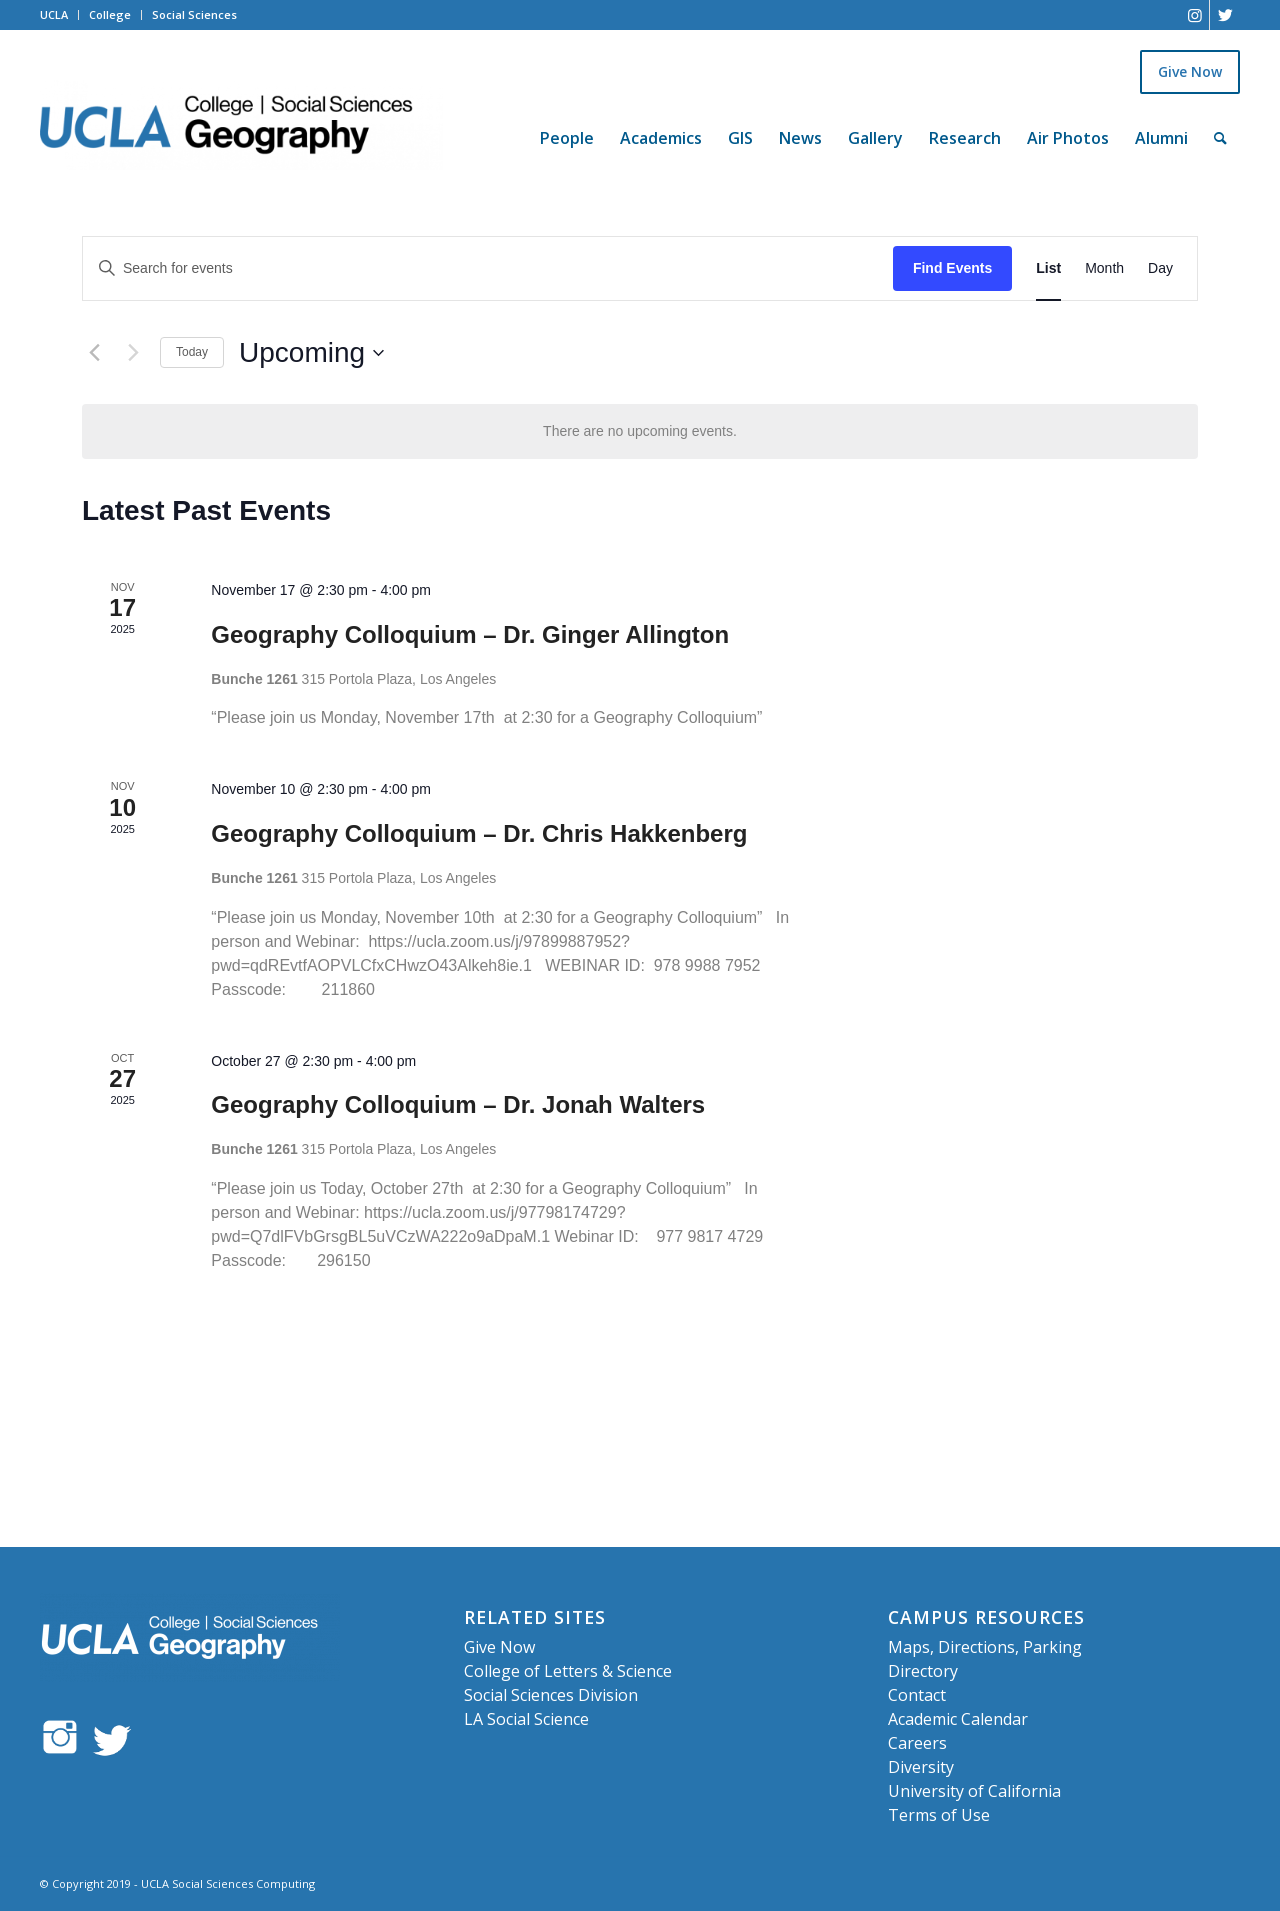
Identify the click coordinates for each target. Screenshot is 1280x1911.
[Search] (1220, 138)
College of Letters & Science (568, 1671)
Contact (917, 1695)
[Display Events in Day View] (1160, 268)
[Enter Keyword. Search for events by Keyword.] (488, 268)
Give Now (1190, 71)
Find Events (952, 268)
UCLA (54, 14)
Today (192, 352)
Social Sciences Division (551, 1695)
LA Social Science (526, 1719)
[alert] (640, 431)
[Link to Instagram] (1194, 15)
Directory (923, 1671)
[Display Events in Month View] (1104, 268)
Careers (917, 1743)
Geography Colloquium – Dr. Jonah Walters (458, 1104)
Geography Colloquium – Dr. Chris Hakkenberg (479, 833)
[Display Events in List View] (1048, 268)
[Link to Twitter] (1225, 15)
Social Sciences (194, 14)
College (110, 14)
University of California (974, 1791)
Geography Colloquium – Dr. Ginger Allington (470, 634)
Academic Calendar (958, 1719)
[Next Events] (133, 353)
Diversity (921, 1767)
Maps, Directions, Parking (985, 1647)
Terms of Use (939, 1815)
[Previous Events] (94, 353)
